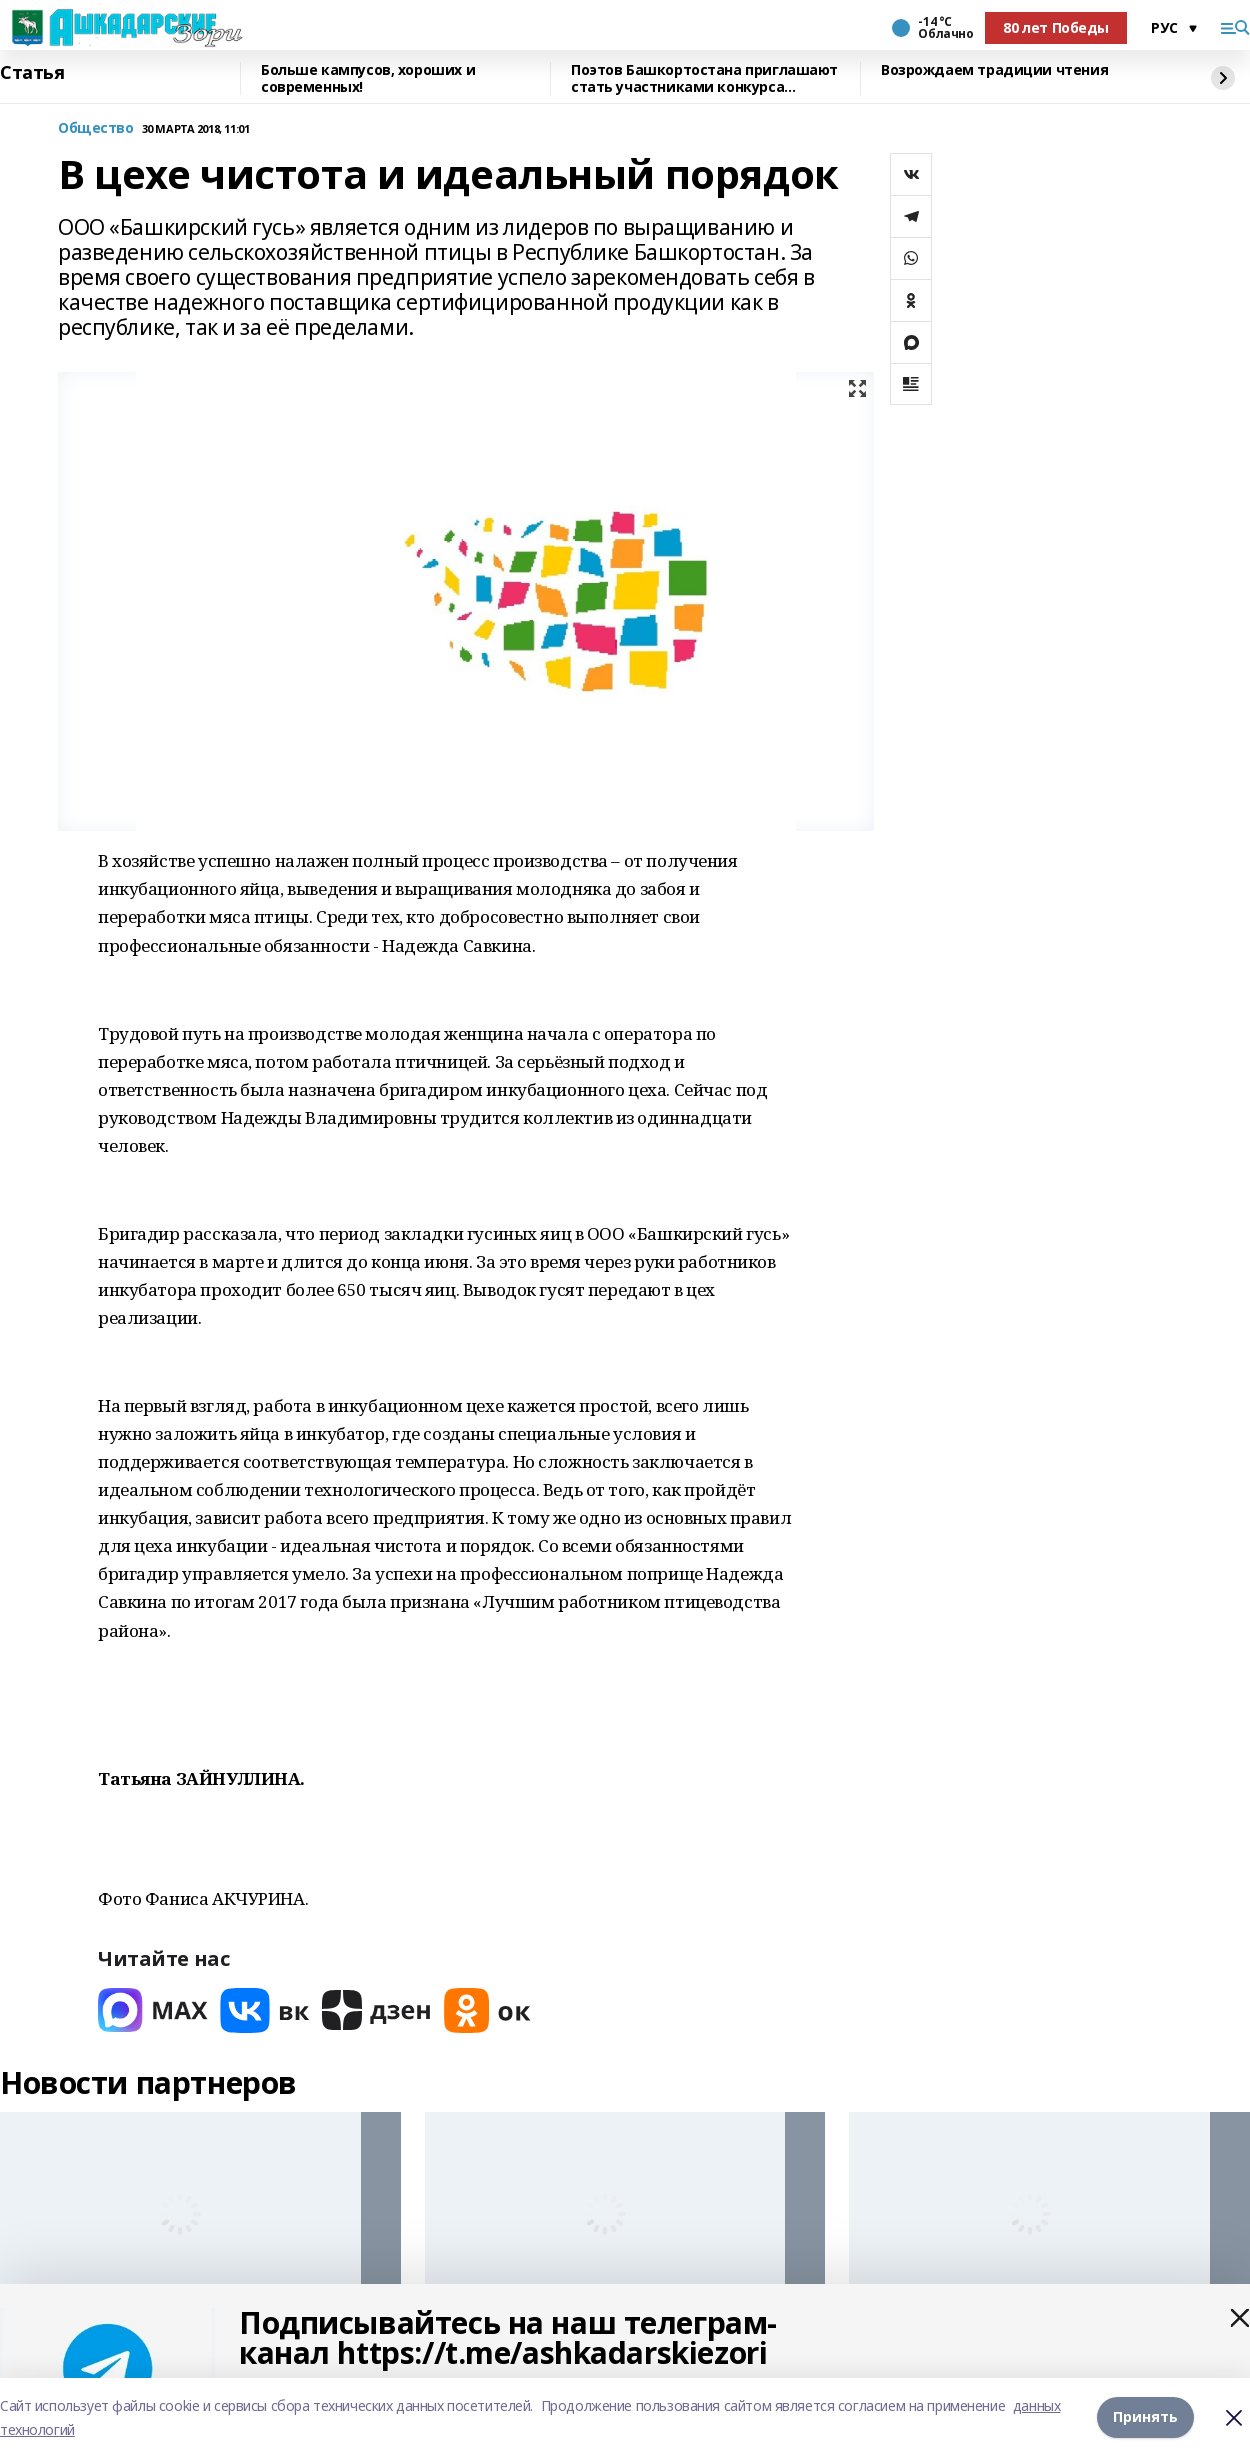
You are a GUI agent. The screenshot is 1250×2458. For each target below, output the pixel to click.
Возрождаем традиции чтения (994, 70)
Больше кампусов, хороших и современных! (368, 78)
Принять (1145, 2417)
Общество (96, 128)
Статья (32, 73)
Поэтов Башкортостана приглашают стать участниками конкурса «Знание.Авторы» (704, 78)
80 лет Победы (1056, 27)
